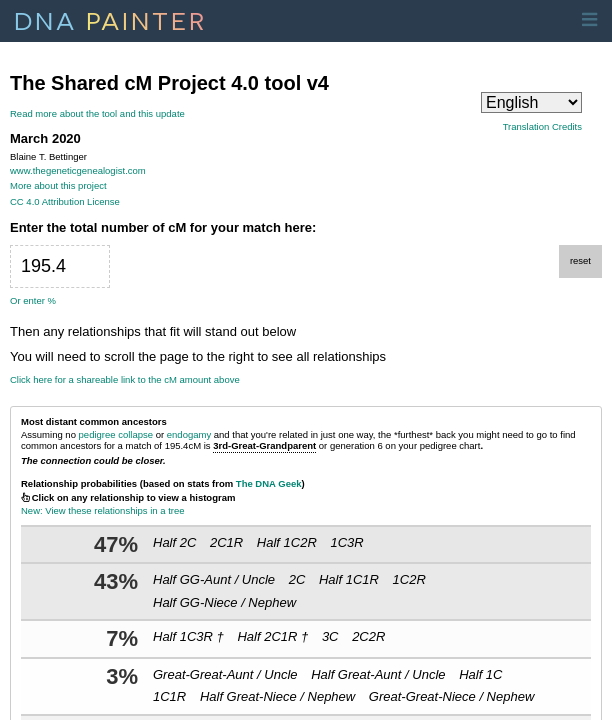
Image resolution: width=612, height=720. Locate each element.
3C (330, 636)
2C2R (368, 636)
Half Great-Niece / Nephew (277, 696)
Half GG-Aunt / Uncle (214, 579)
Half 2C (174, 542)
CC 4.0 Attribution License (65, 201)
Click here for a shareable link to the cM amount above (125, 380)
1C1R (169, 696)
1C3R (346, 542)
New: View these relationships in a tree (103, 510)
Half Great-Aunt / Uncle (378, 674)
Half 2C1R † (272, 636)
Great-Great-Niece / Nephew (451, 696)
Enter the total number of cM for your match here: (163, 228)
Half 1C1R (349, 579)
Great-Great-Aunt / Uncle (225, 674)
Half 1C (480, 674)
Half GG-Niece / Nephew (224, 602)
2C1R (226, 542)
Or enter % (33, 300)
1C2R (409, 579)
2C (297, 579)
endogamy (189, 434)
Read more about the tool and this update (97, 113)
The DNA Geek (269, 483)
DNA (110, 19)
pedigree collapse (116, 434)
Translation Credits (542, 127)
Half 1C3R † (188, 636)
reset (580, 260)
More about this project (58, 185)
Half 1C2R (287, 542)
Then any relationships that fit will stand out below (153, 332)
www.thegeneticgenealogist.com (78, 170)
